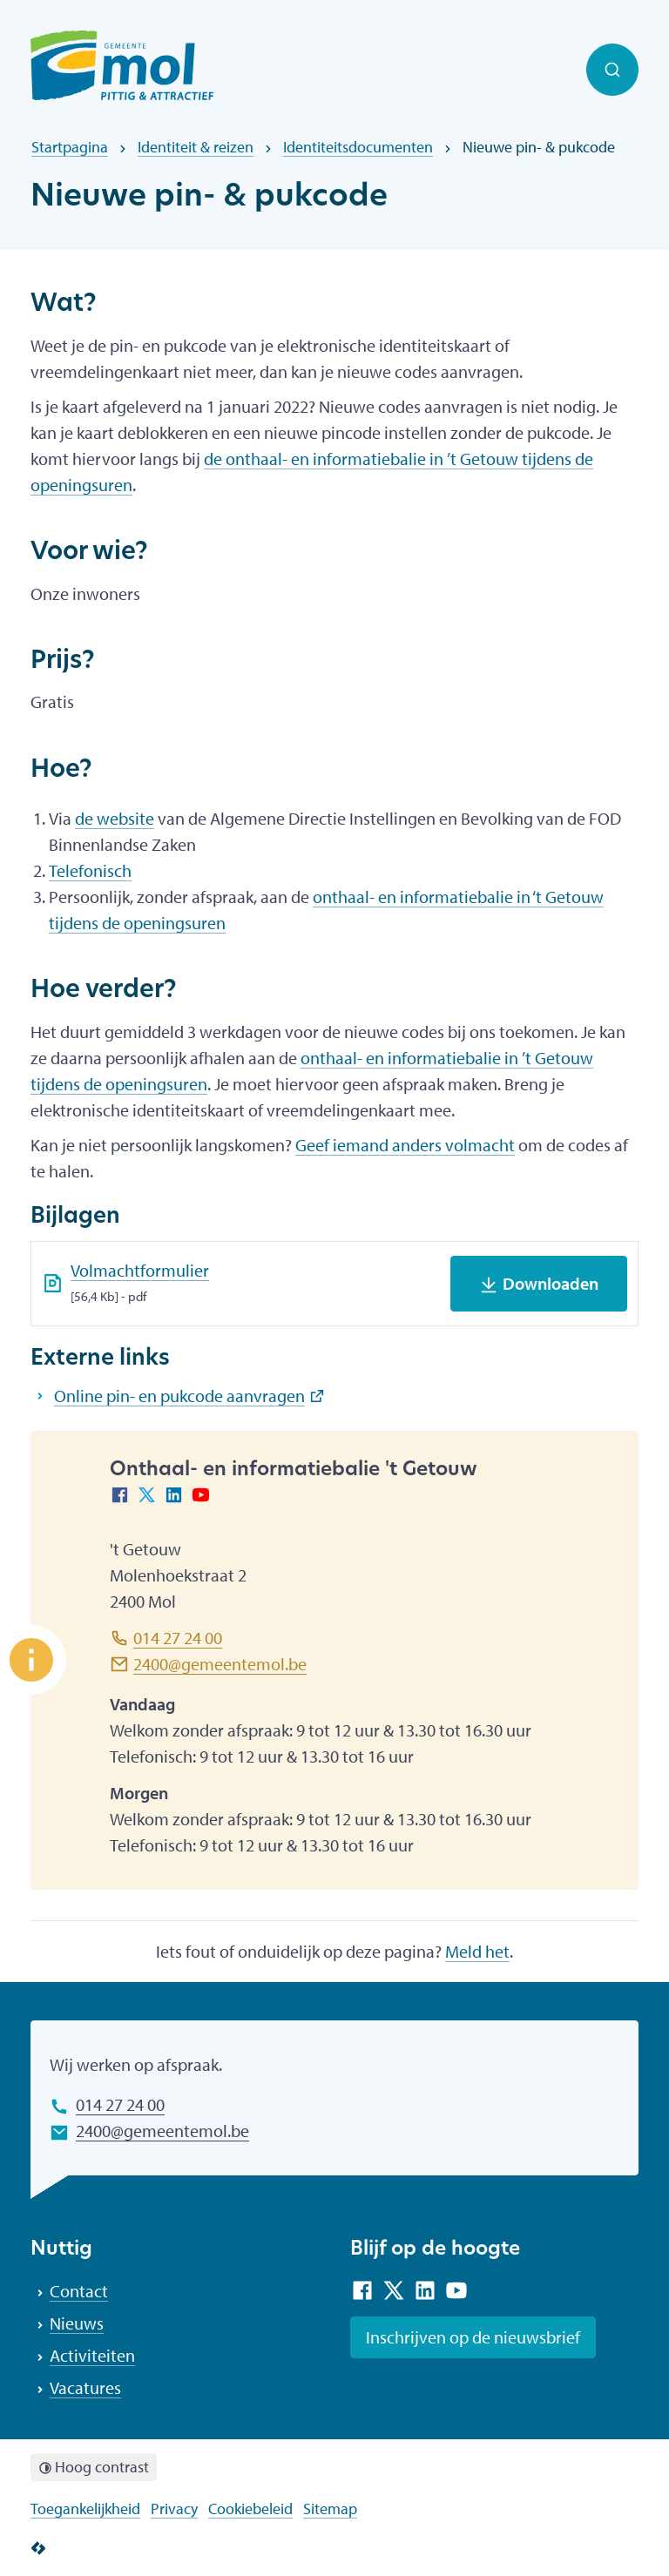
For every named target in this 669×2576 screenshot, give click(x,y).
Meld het (477, 1951)
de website (114, 818)
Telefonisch (90, 870)
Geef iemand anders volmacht (405, 1145)
